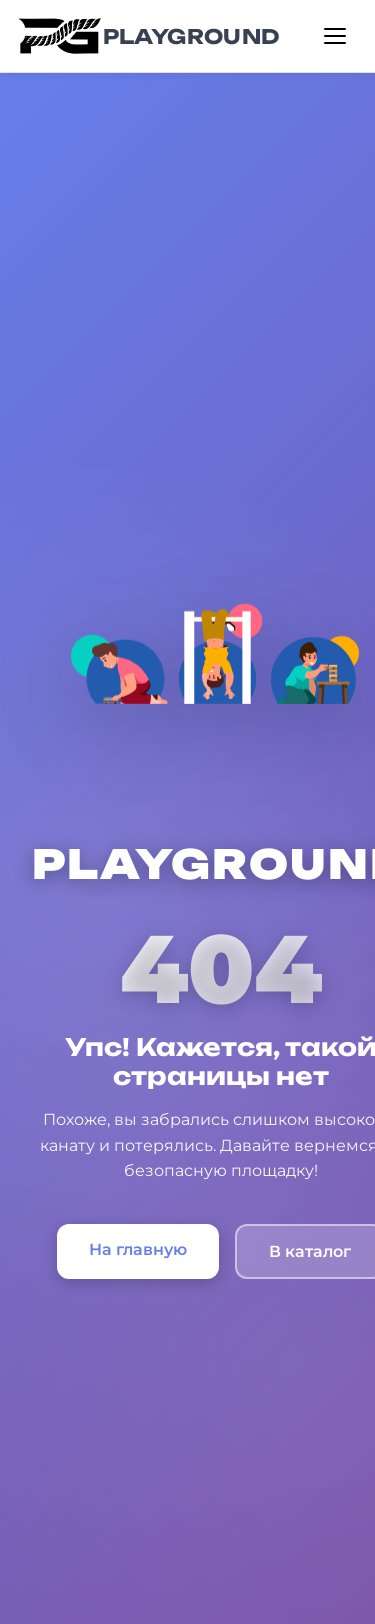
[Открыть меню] (335, 36)
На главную (138, 1249)
